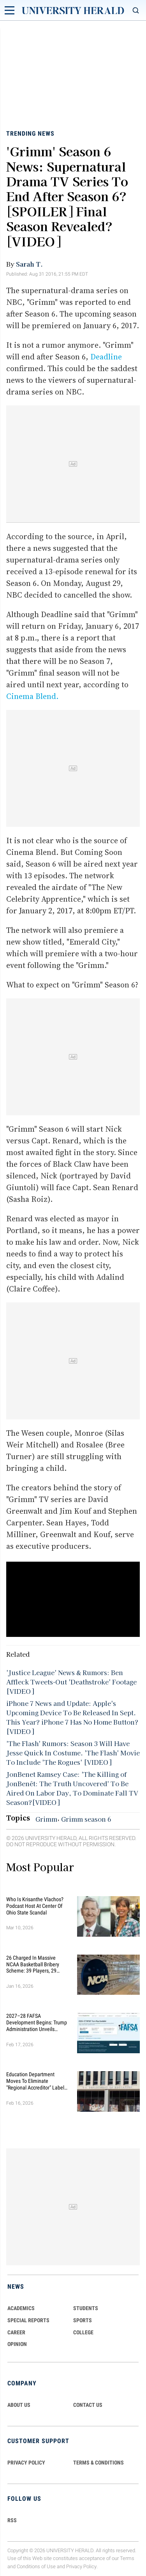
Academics (21, 2308)
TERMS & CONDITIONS (98, 2462)
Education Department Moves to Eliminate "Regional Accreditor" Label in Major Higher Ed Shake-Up (37, 2081)
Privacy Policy (81, 2566)
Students (85, 2308)
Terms (127, 2559)
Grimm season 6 (86, 1819)
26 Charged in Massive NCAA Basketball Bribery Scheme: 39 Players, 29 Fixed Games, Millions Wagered (32, 1964)
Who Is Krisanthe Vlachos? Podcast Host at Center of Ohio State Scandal (34, 1906)
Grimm (46, 1819)
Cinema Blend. (32, 696)
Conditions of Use (36, 2566)
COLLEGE (83, 2332)
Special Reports (28, 2320)
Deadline (106, 356)
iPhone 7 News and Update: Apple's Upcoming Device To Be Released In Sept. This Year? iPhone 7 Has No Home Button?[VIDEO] (72, 1717)
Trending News (30, 133)
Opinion (17, 2344)
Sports (82, 2320)
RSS (12, 2520)
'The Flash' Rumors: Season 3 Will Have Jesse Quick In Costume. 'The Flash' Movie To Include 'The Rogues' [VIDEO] (73, 1753)
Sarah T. (29, 264)
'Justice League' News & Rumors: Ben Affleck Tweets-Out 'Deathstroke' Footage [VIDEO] (71, 1682)
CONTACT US (87, 2405)
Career (16, 2332)
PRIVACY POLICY (26, 2462)
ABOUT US (18, 2405)
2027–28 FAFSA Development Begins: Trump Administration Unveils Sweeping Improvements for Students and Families (37, 2022)
